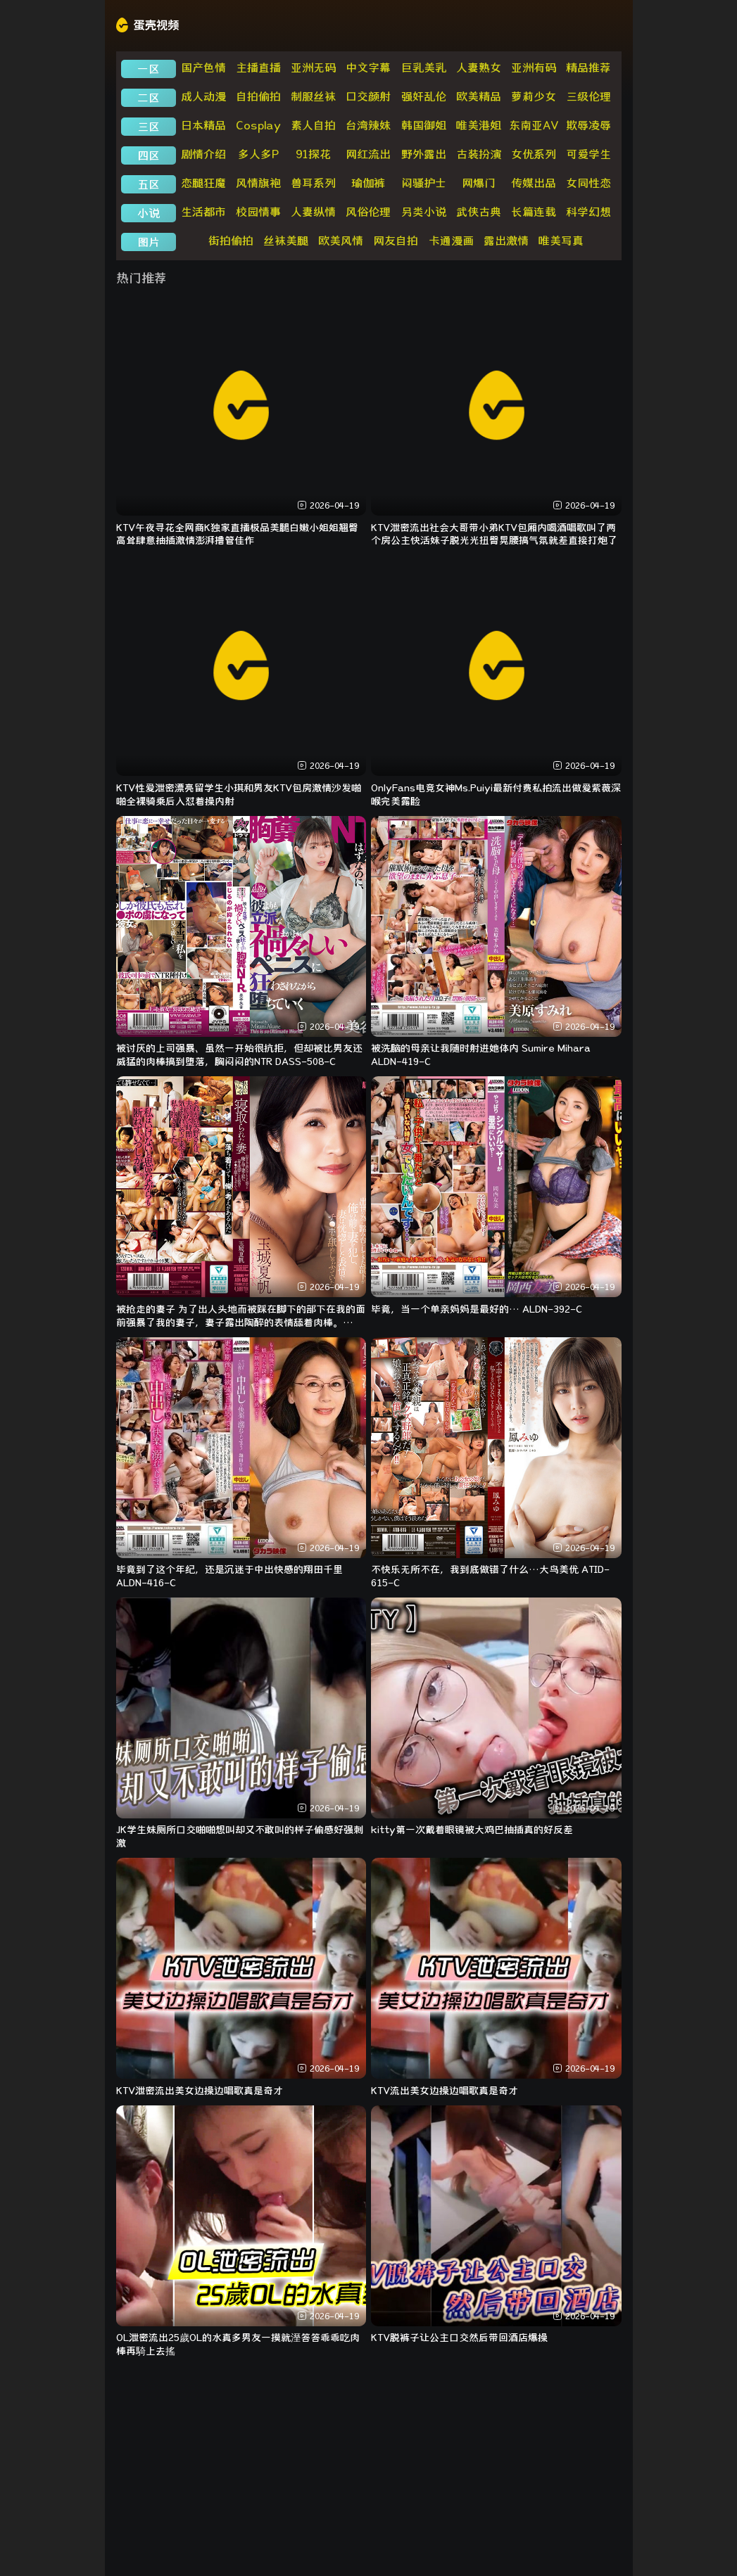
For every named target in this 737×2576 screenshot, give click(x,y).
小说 (148, 213)
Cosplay (258, 125)
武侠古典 (478, 211)
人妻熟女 (478, 67)
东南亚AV (534, 125)
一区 (148, 69)
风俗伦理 (368, 211)
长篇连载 (533, 211)
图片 (148, 242)
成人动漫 (203, 96)
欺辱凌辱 (588, 125)
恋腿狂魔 (203, 183)
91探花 (313, 154)
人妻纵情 (313, 211)
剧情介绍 (203, 154)
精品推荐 (588, 67)
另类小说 (423, 211)
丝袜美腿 (285, 240)
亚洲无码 (313, 67)
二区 (148, 97)
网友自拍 (395, 240)
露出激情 (506, 240)
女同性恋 (588, 183)
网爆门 (479, 183)
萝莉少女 (533, 96)
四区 (148, 155)
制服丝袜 (313, 96)
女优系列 (533, 154)
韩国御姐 (423, 125)
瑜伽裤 (368, 183)
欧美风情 (340, 240)
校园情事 (258, 211)
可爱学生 (588, 154)
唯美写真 (561, 240)
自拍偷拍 (258, 96)
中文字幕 (368, 67)
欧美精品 (478, 96)
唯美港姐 (478, 125)
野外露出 (423, 154)
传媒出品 (533, 183)
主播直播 (258, 67)
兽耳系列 (313, 183)
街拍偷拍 (230, 240)
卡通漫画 (451, 240)
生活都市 (203, 211)
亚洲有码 (533, 67)
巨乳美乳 (423, 67)
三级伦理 (588, 96)
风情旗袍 (258, 183)
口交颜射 (368, 96)
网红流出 (368, 154)
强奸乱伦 (423, 96)
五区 (148, 184)
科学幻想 (588, 211)
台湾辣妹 (368, 125)
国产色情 (203, 67)
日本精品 (203, 125)
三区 (148, 126)
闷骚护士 (423, 183)
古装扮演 (478, 154)
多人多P (258, 154)
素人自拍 (313, 125)
